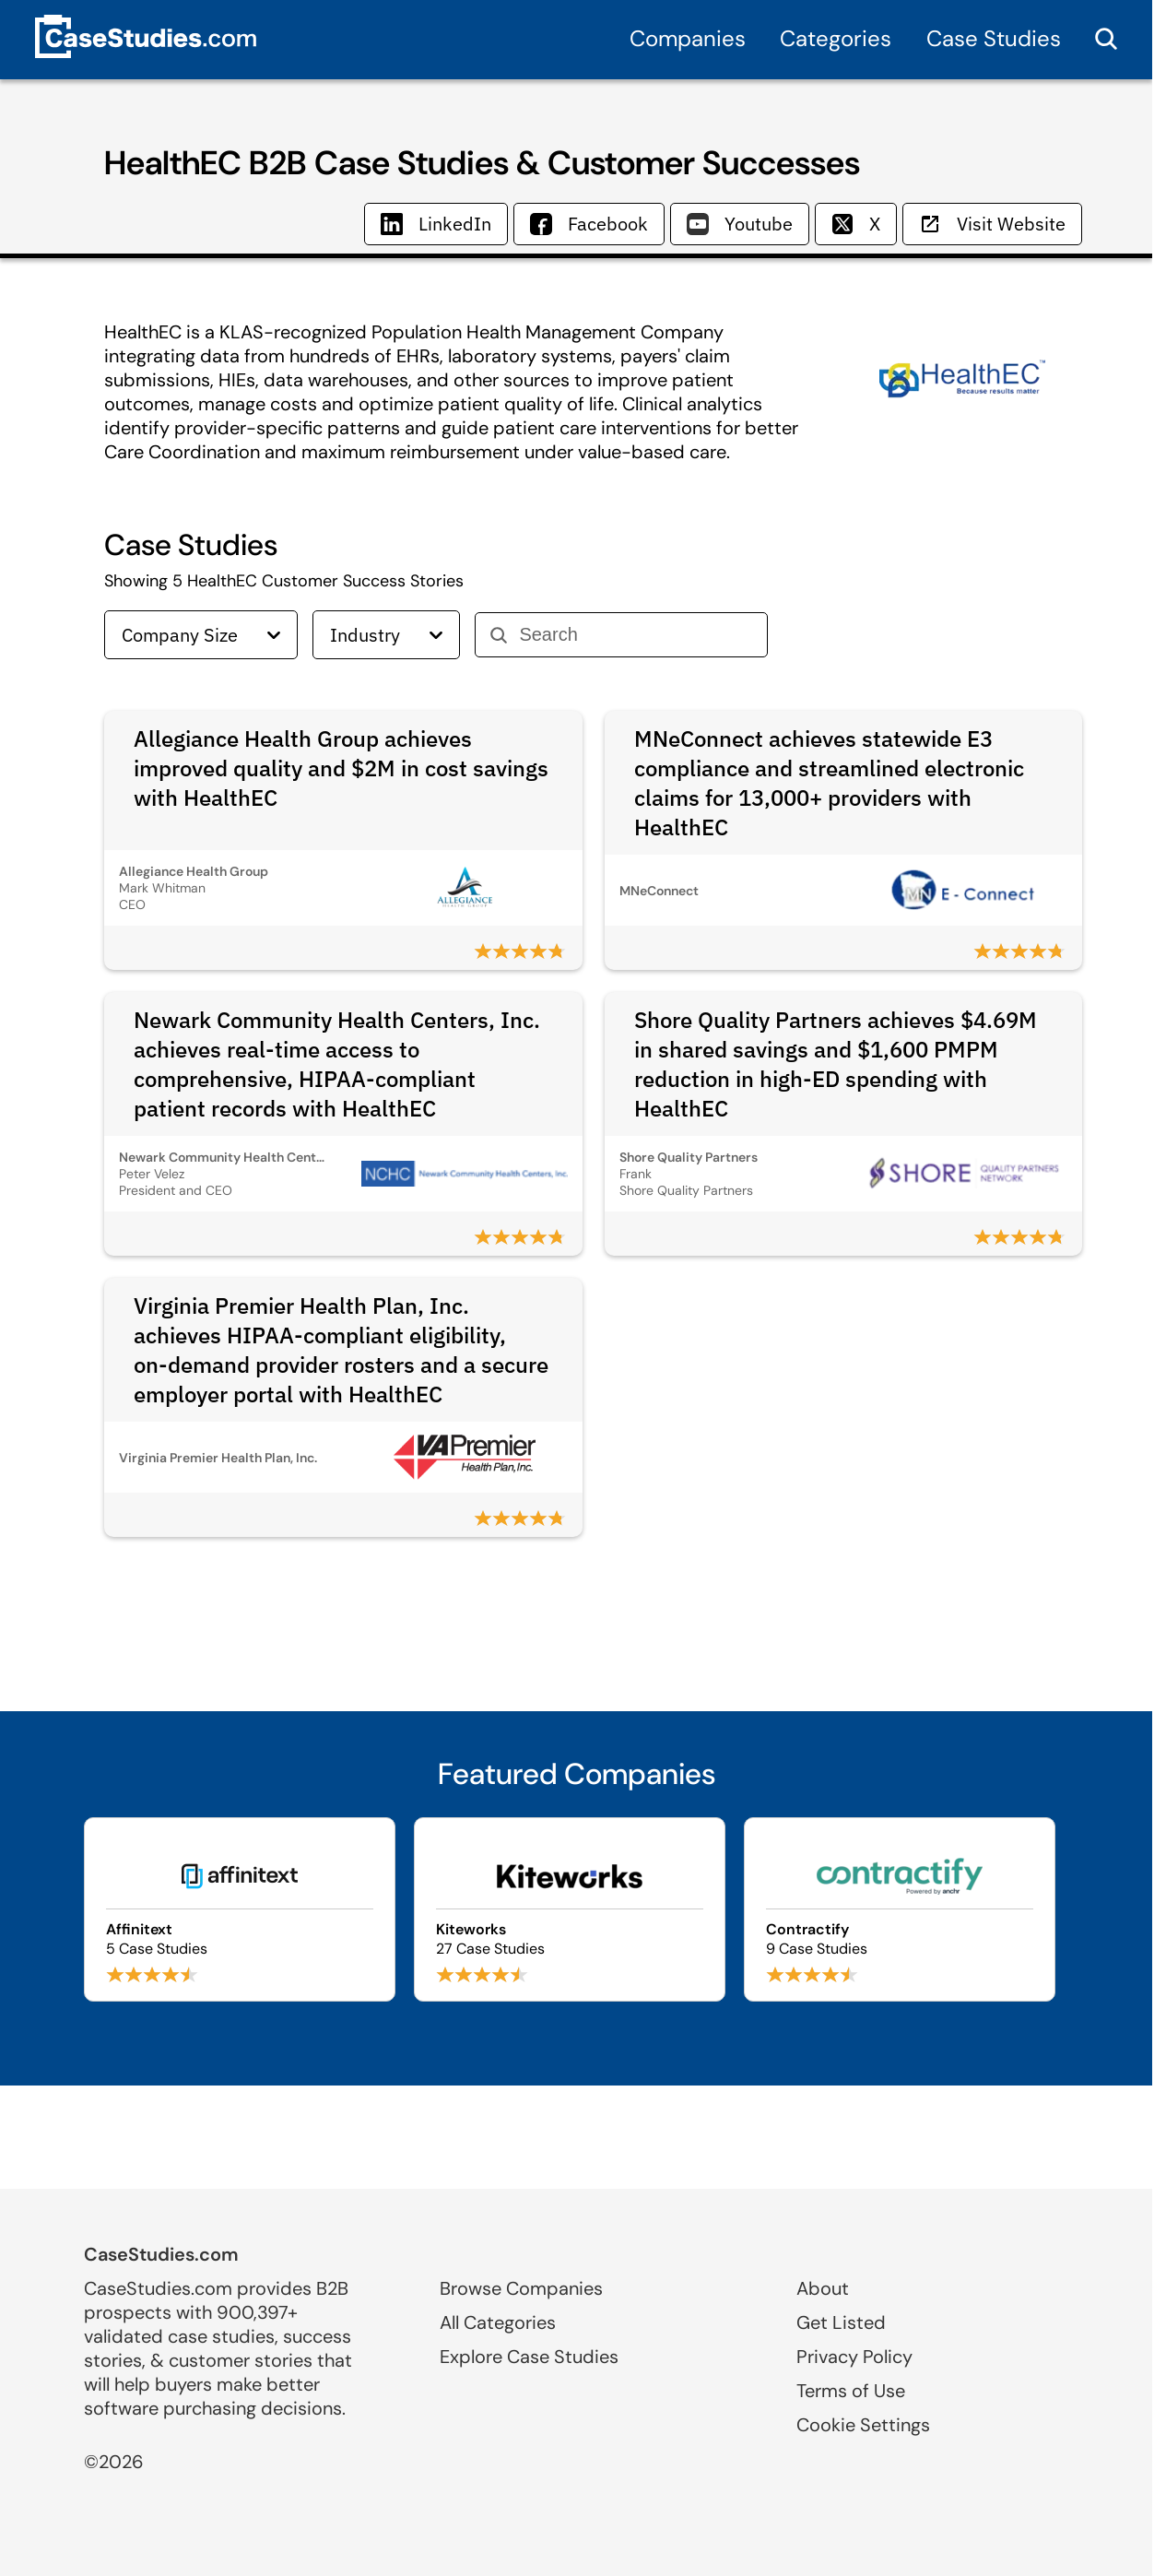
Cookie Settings (863, 2425)
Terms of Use (850, 2391)
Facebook (589, 223)
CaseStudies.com (161, 2254)
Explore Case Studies (529, 2357)
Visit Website (992, 223)
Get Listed (841, 2322)
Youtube (740, 223)
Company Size (201, 634)
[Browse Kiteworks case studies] (569, 1909)
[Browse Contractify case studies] (899, 1909)
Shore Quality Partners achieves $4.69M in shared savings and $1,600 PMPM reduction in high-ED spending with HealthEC (835, 1064)
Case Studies (993, 38)
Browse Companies (521, 2288)
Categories (835, 38)
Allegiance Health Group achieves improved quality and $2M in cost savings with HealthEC (341, 768)
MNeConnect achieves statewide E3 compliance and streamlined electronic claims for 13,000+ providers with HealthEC (829, 783)
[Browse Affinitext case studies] (239, 1909)
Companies (688, 38)
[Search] (635, 634)
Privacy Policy (854, 2357)
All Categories (498, 2322)
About (822, 2288)
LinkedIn (436, 223)
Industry (386, 634)
